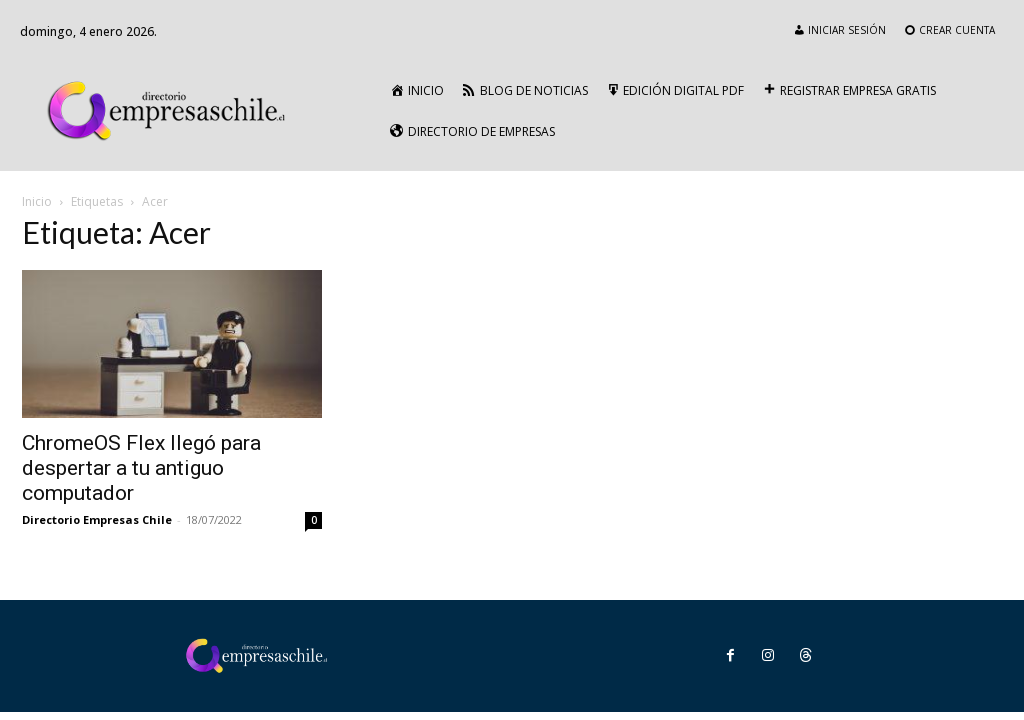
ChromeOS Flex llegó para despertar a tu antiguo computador (141, 468)
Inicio (37, 201)
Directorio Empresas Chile (97, 519)
